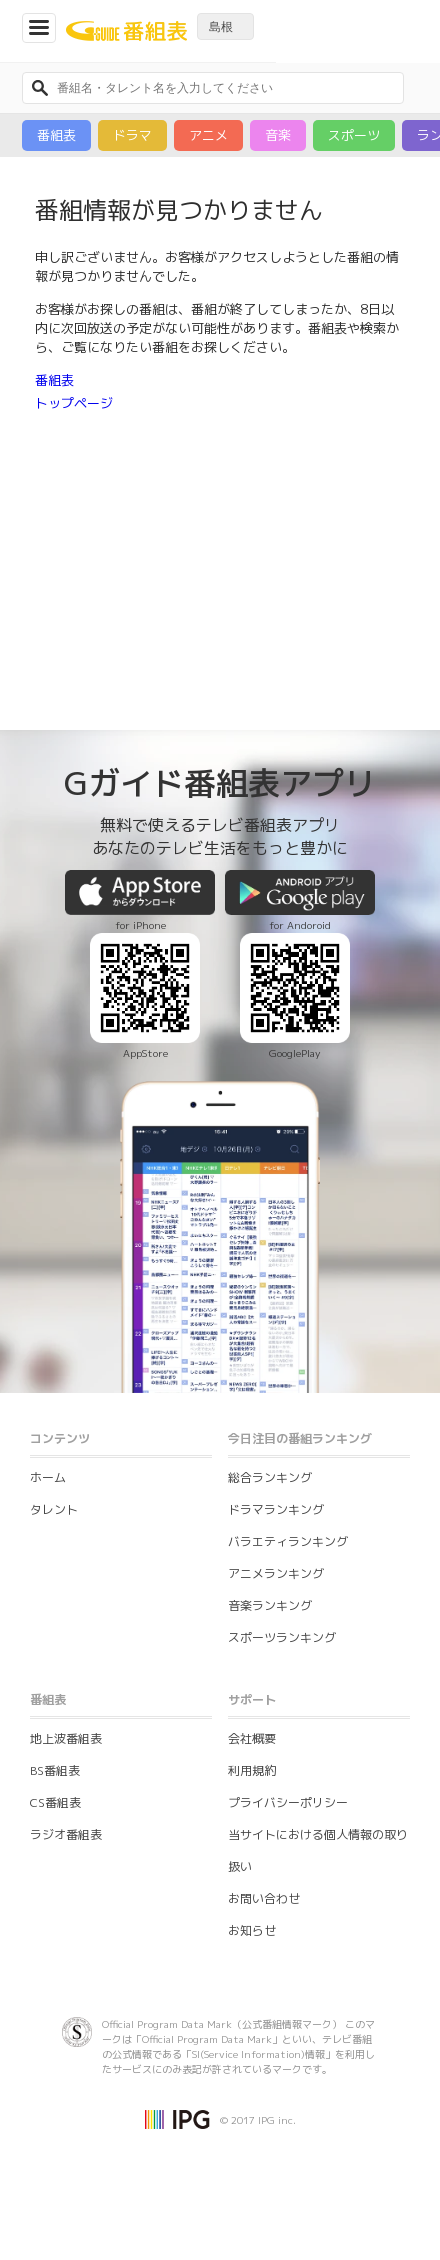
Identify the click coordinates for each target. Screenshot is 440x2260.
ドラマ (132, 135)
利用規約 (252, 1770)
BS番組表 (55, 1770)
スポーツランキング (282, 1637)
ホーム (48, 1477)
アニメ (208, 135)
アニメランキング (276, 1573)
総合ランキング (270, 1477)
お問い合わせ (264, 1898)
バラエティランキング (288, 1541)
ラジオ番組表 (66, 1834)
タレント (54, 1509)
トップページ (74, 403)
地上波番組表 (66, 1738)
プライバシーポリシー (288, 1802)
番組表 (56, 135)
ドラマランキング (276, 1509)
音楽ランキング (270, 1605)
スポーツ (354, 135)
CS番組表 (55, 1802)
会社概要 (252, 1738)
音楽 (278, 135)
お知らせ (252, 1930)
